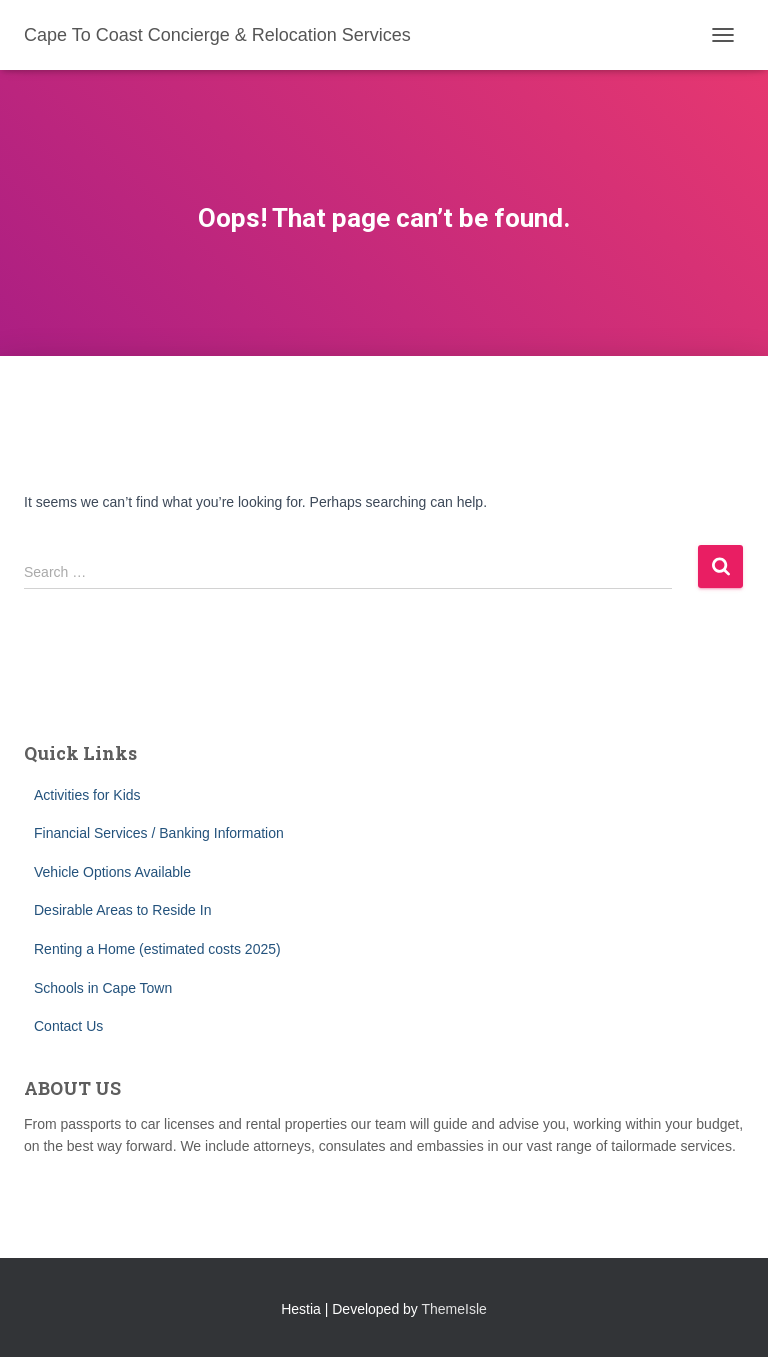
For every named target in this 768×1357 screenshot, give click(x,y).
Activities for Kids (87, 795)
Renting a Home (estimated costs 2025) (157, 949)
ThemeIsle (454, 1309)
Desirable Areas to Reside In (122, 910)
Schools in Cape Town (103, 988)
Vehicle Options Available (112, 872)
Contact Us (68, 1026)
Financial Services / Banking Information (159, 833)
